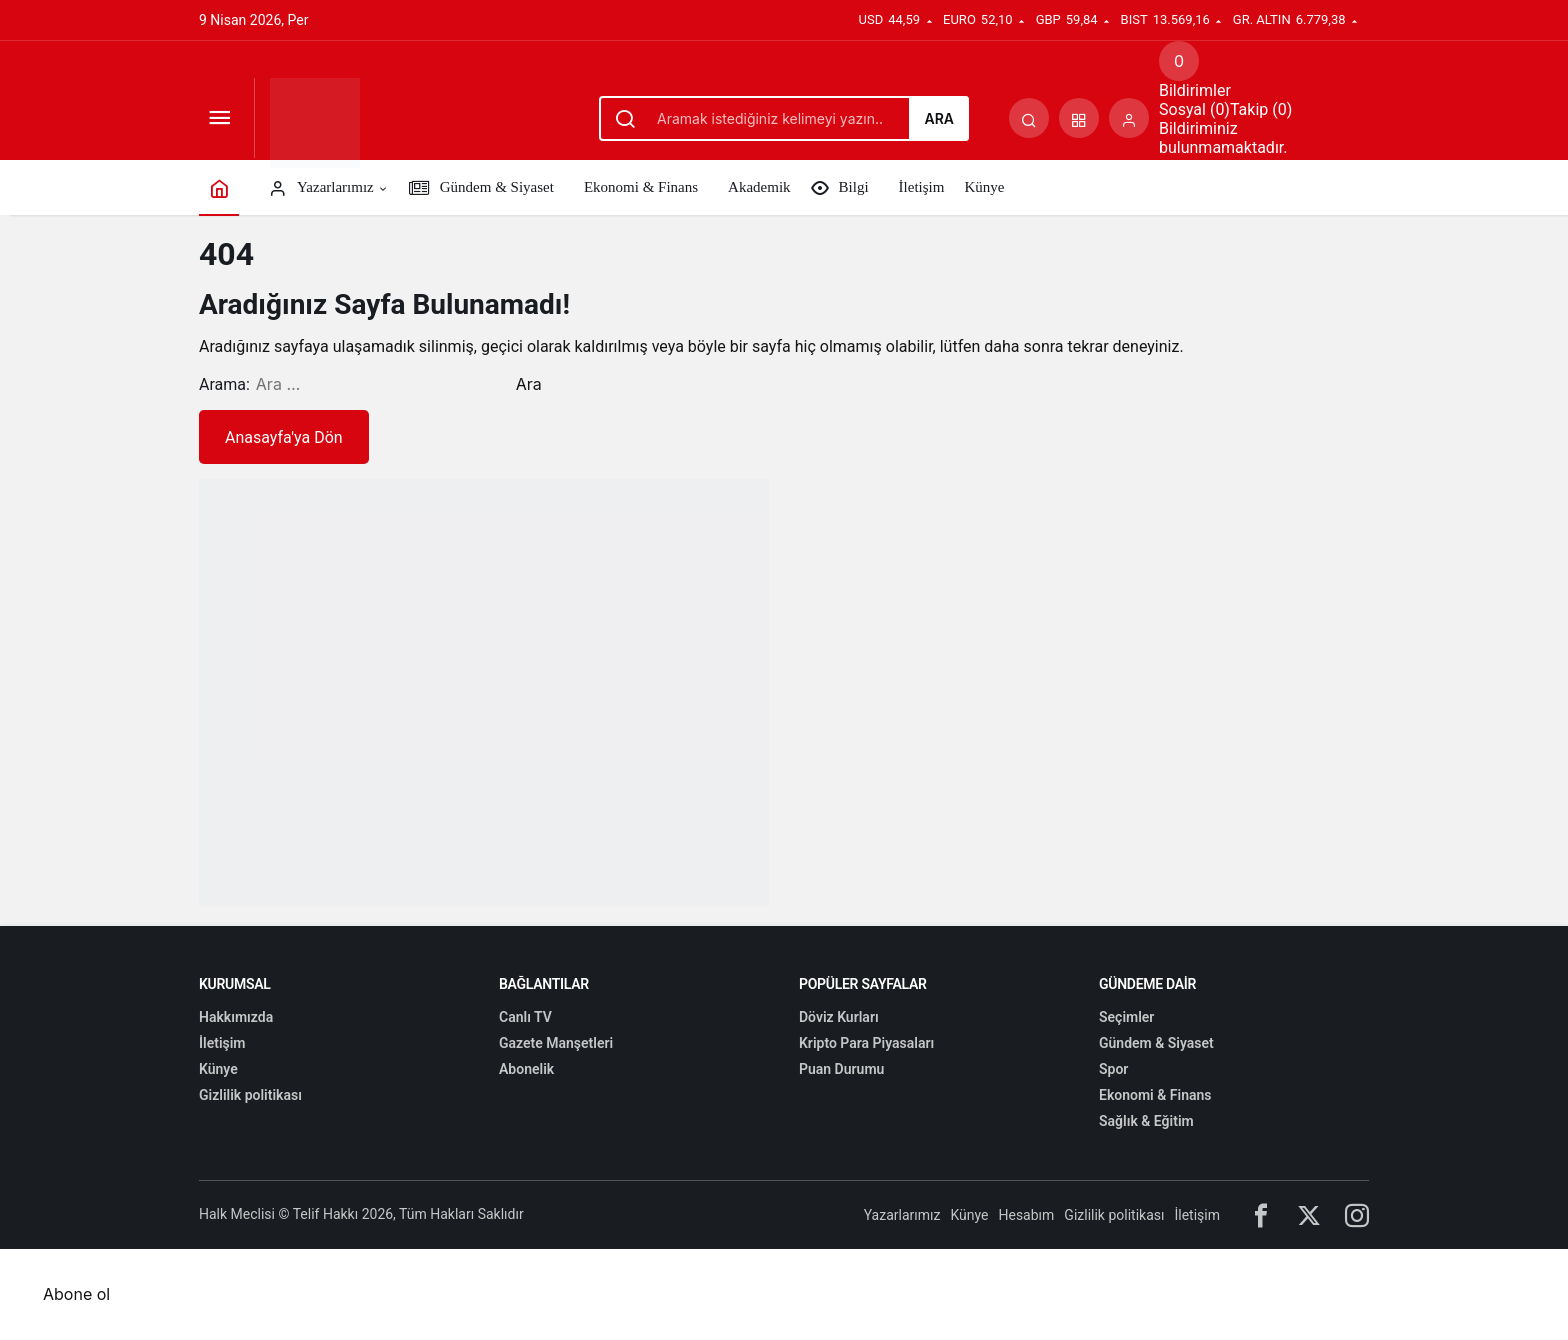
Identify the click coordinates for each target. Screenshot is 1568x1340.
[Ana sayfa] (219, 187)
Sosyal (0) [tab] (1194, 109)
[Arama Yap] (1029, 118)
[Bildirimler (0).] (1179, 61)
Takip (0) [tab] (1261, 109)
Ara (939, 118)
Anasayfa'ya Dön (284, 437)
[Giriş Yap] (1129, 118)
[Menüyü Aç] (219, 118)
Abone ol (76, 1294)
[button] (1079, 118)
